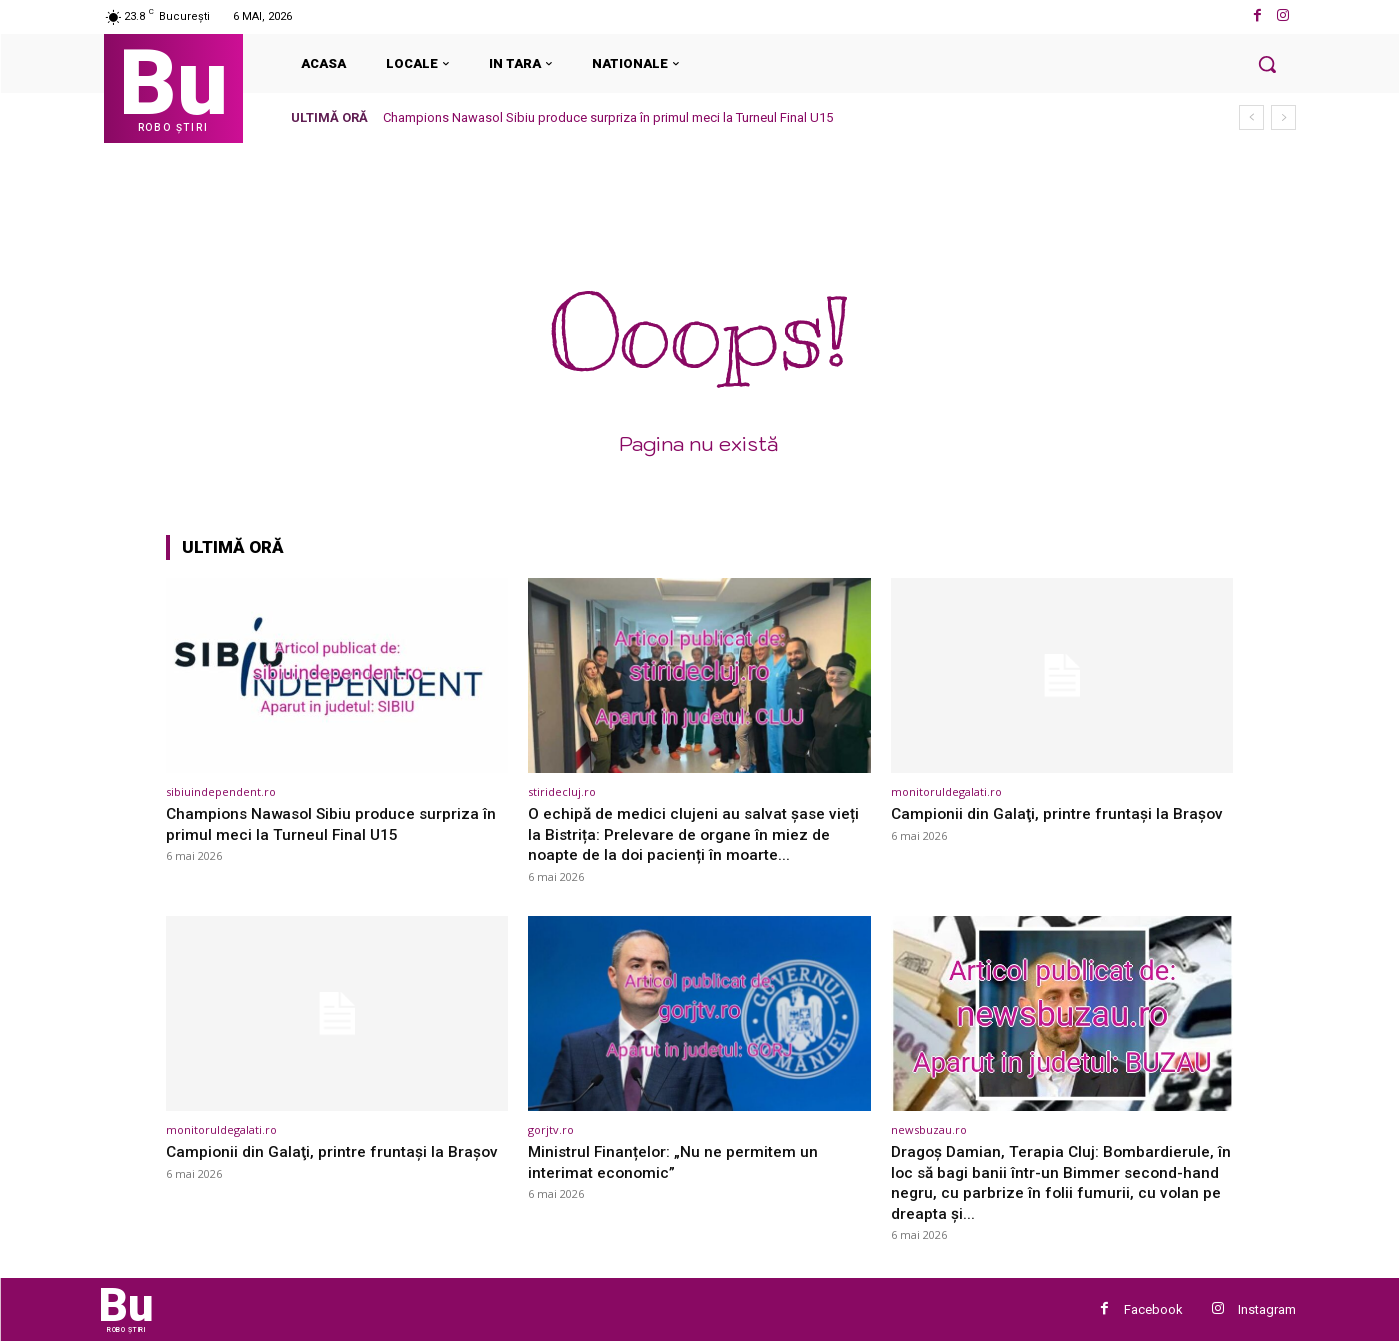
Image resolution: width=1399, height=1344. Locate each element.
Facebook (1153, 1310)
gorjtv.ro (551, 1129)
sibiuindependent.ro (221, 791)
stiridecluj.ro (562, 791)
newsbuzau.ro (929, 1129)
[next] (1283, 117)
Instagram (1267, 1310)
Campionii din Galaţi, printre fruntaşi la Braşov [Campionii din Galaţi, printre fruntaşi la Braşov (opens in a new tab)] (311, 1161)
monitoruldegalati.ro (946, 791)
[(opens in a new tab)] (337, 675)
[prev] (1251, 117)
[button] (1267, 64)
